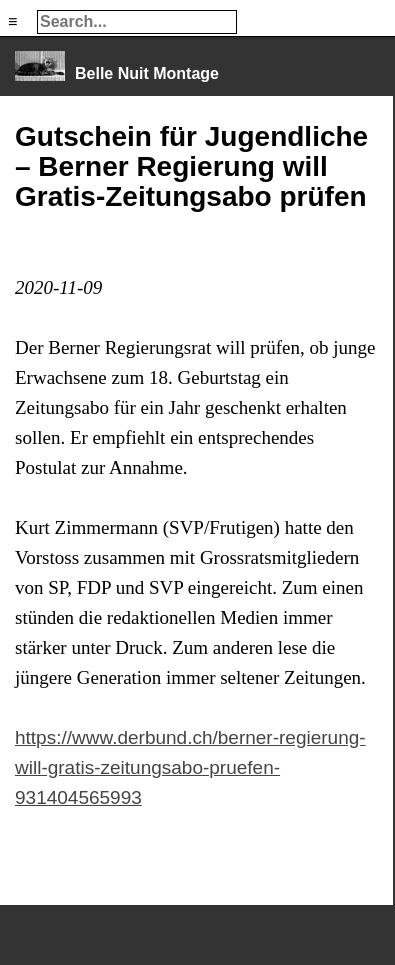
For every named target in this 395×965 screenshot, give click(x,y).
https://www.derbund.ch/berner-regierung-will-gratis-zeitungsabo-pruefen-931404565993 (190, 767)
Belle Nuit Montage (147, 73)
